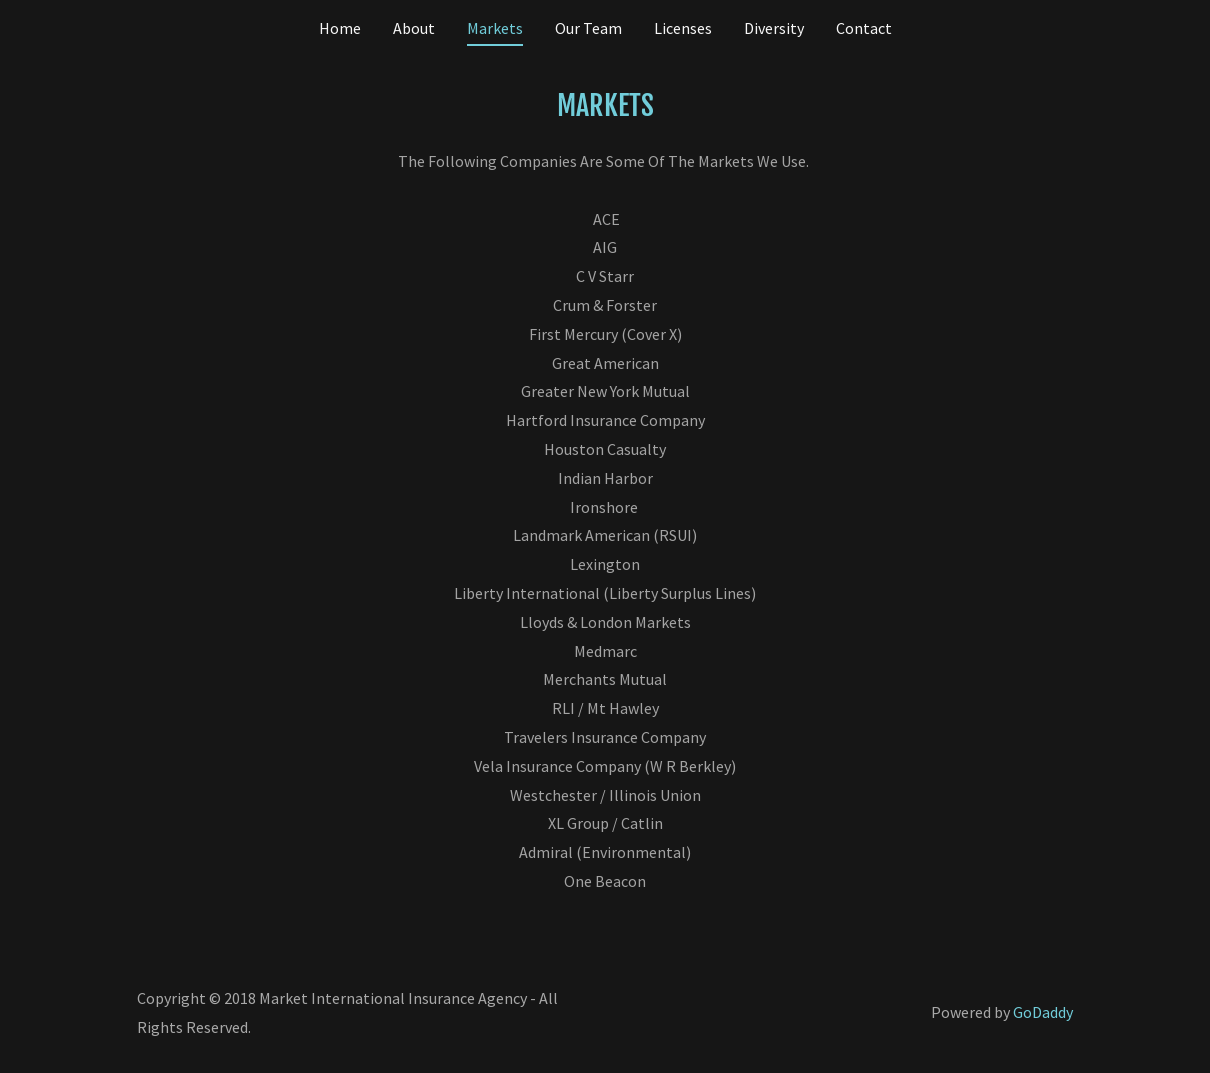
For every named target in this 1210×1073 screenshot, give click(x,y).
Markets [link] (495, 28)
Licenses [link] (683, 28)
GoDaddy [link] (1043, 1012)
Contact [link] (864, 28)
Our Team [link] (588, 28)
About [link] (414, 28)
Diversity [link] (774, 28)
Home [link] (340, 28)
